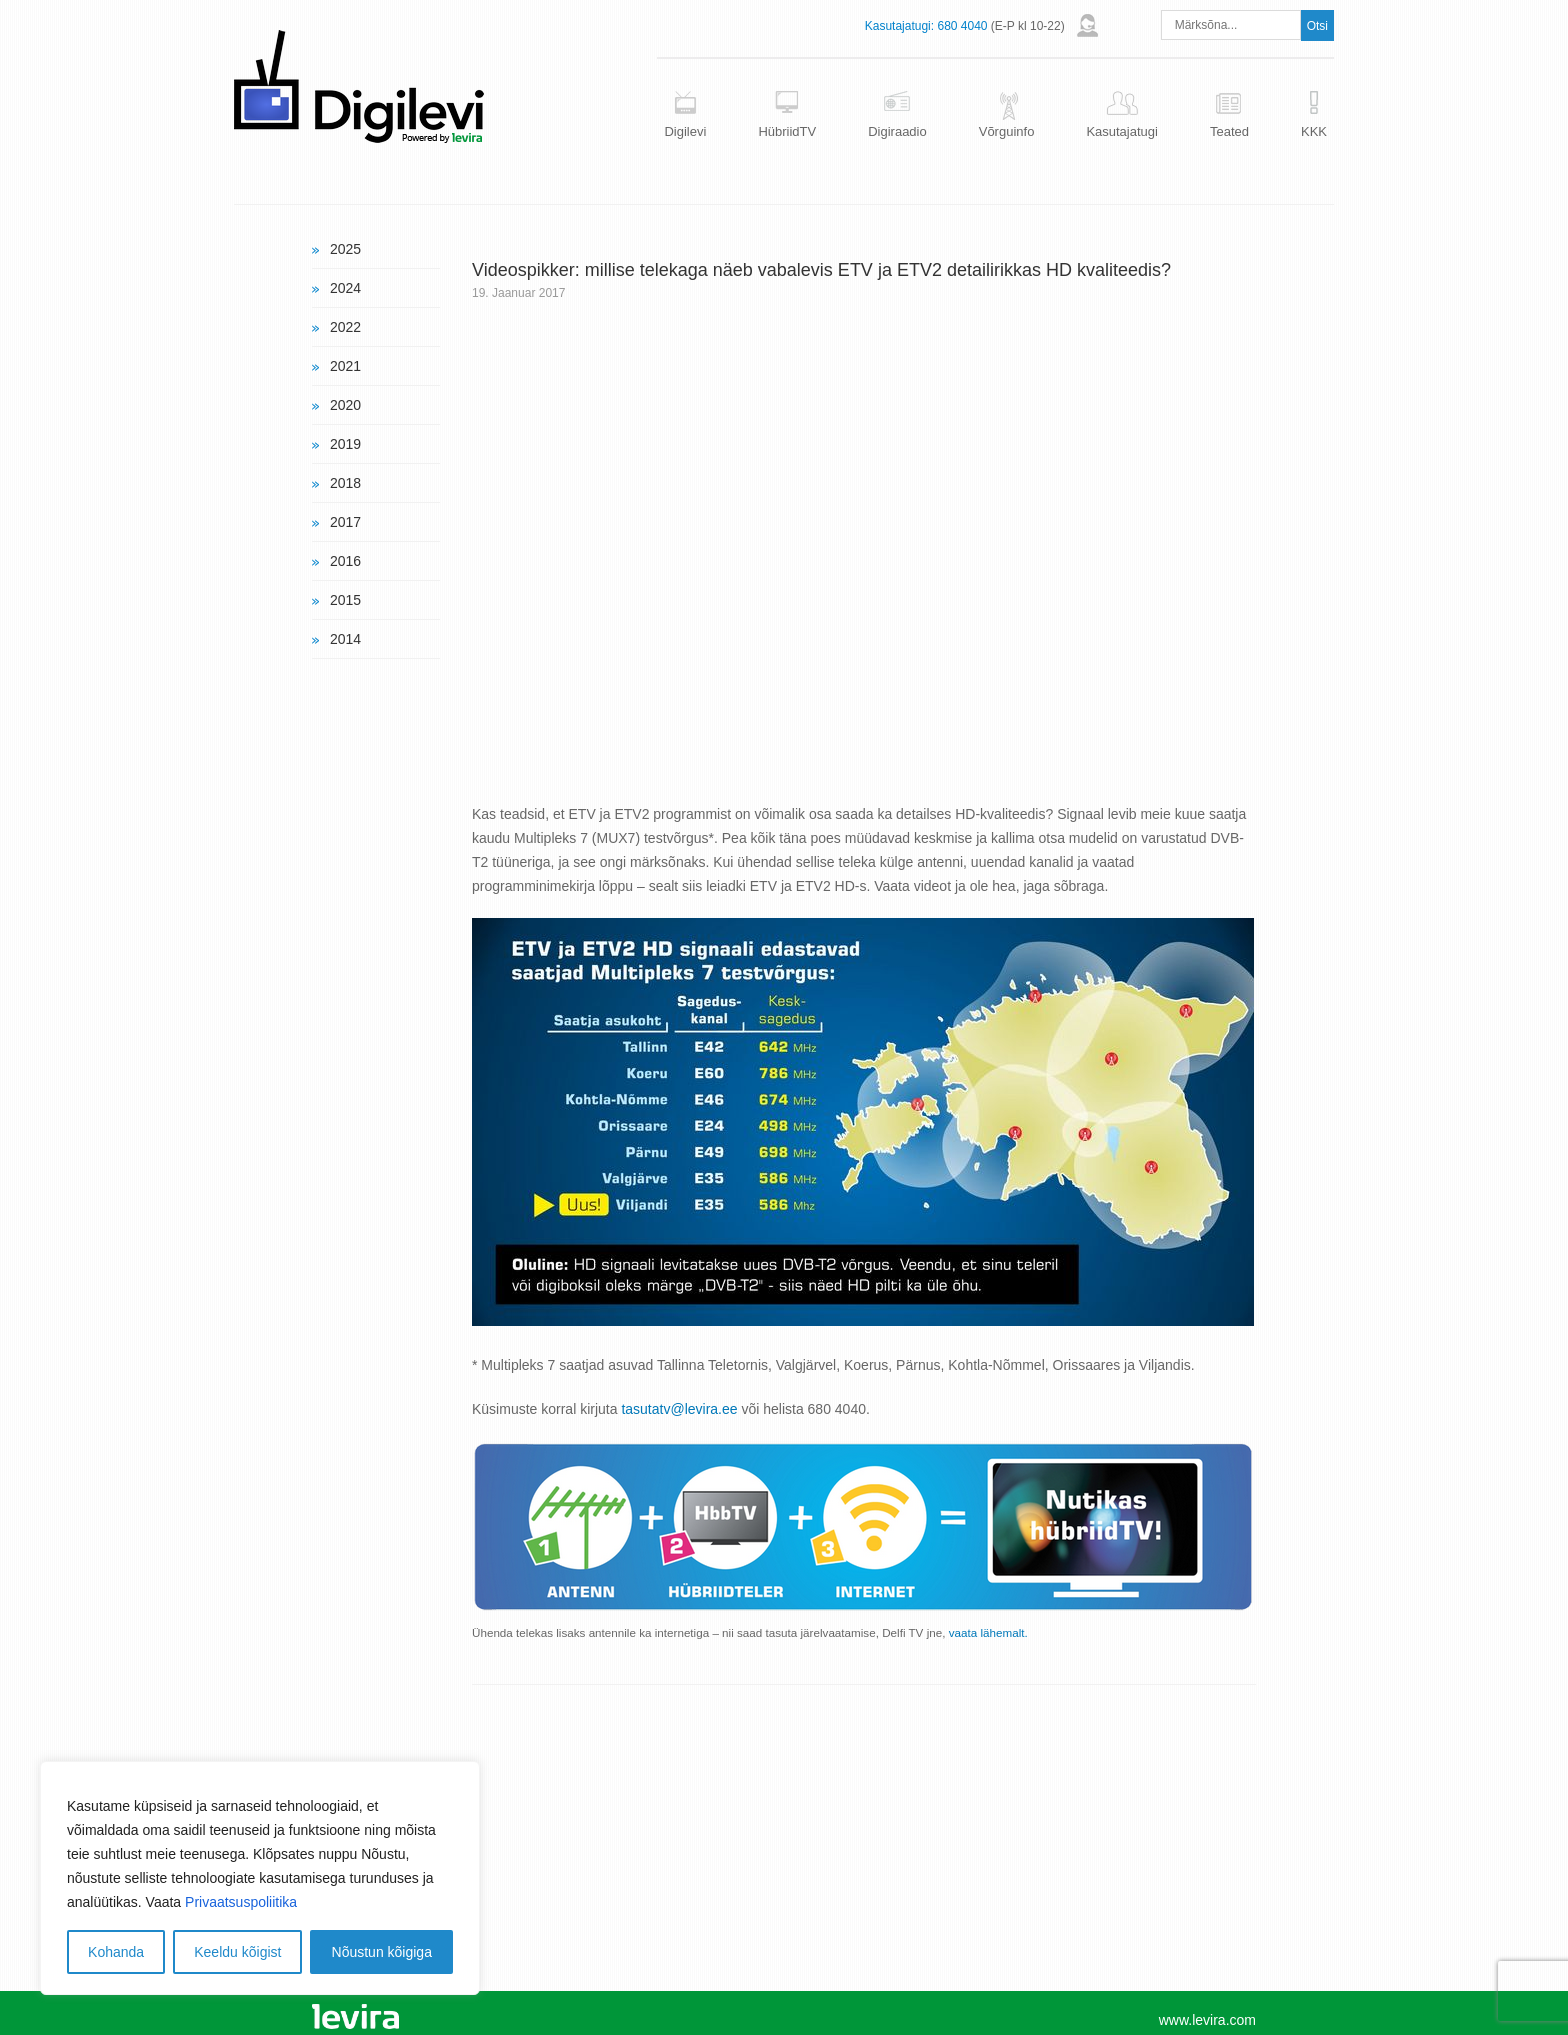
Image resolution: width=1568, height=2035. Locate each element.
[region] (260, 1878)
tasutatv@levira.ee (679, 1409)
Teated (1229, 131)
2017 (345, 522)
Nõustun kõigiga (382, 1952)
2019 (345, 444)
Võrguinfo (1007, 131)
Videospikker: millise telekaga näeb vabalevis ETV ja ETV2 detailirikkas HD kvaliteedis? (821, 270)
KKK (1314, 131)
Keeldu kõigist (237, 1952)
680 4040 (962, 26)
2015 (345, 600)
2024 (345, 288)
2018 (345, 483)
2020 (345, 405)
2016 (345, 561)
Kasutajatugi (1122, 131)
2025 (345, 249)
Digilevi (685, 131)
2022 (345, 327)
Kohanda (116, 1952)
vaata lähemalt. (988, 1632)
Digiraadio (897, 131)
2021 (345, 366)
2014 (345, 639)
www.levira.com (1207, 2020)
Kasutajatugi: (899, 26)
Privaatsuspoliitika (241, 1902)
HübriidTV (787, 131)
